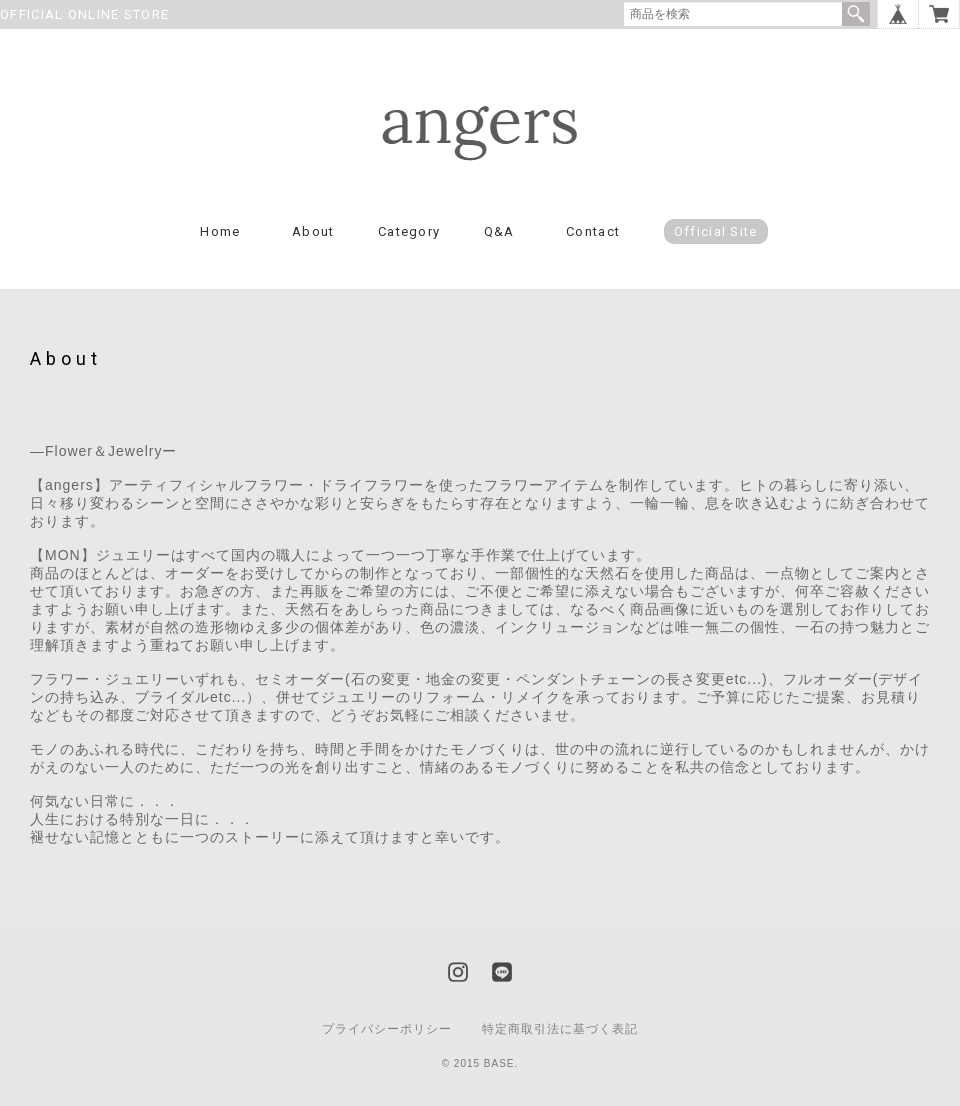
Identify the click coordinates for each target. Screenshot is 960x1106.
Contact (593, 231)
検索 (856, 14)
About (313, 231)
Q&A (499, 231)
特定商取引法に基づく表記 (560, 1029)
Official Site (716, 231)
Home (220, 231)
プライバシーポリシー (387, 1029)
